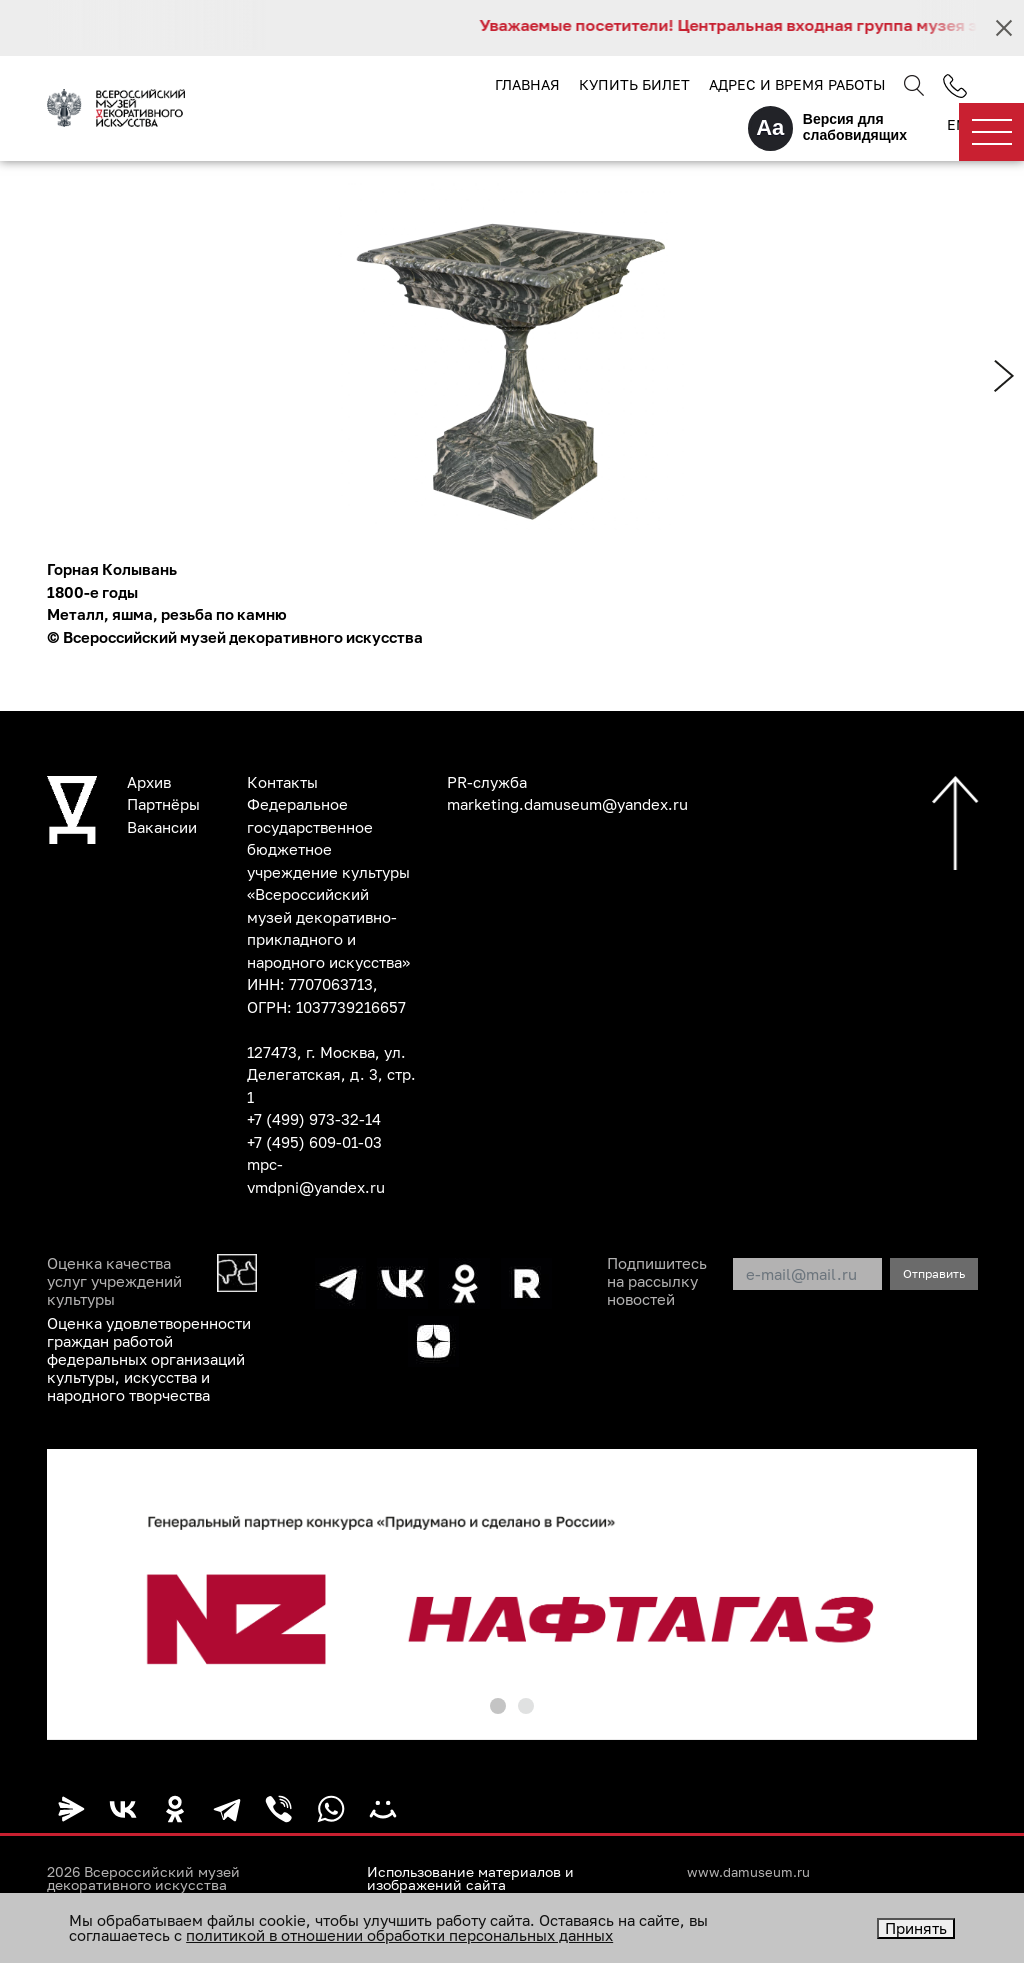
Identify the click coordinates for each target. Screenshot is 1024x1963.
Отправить (934, 1273)
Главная (527, 84)
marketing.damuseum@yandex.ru (567, 804)
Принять (916, 1928)
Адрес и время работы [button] (797, 84)
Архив (149, 782)
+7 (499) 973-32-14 (314, 1119)
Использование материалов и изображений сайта (470, 1879)
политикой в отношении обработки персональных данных (399, 1935)
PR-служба (487, 782)
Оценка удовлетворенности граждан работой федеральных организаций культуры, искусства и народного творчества (149, 1359)
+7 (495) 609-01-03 (314, 1142)
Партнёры (163, 804)
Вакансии (162, 827)
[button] (498, 1706)
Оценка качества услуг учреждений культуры (114, 1281)
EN (957, 124)
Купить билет (634, 84)
